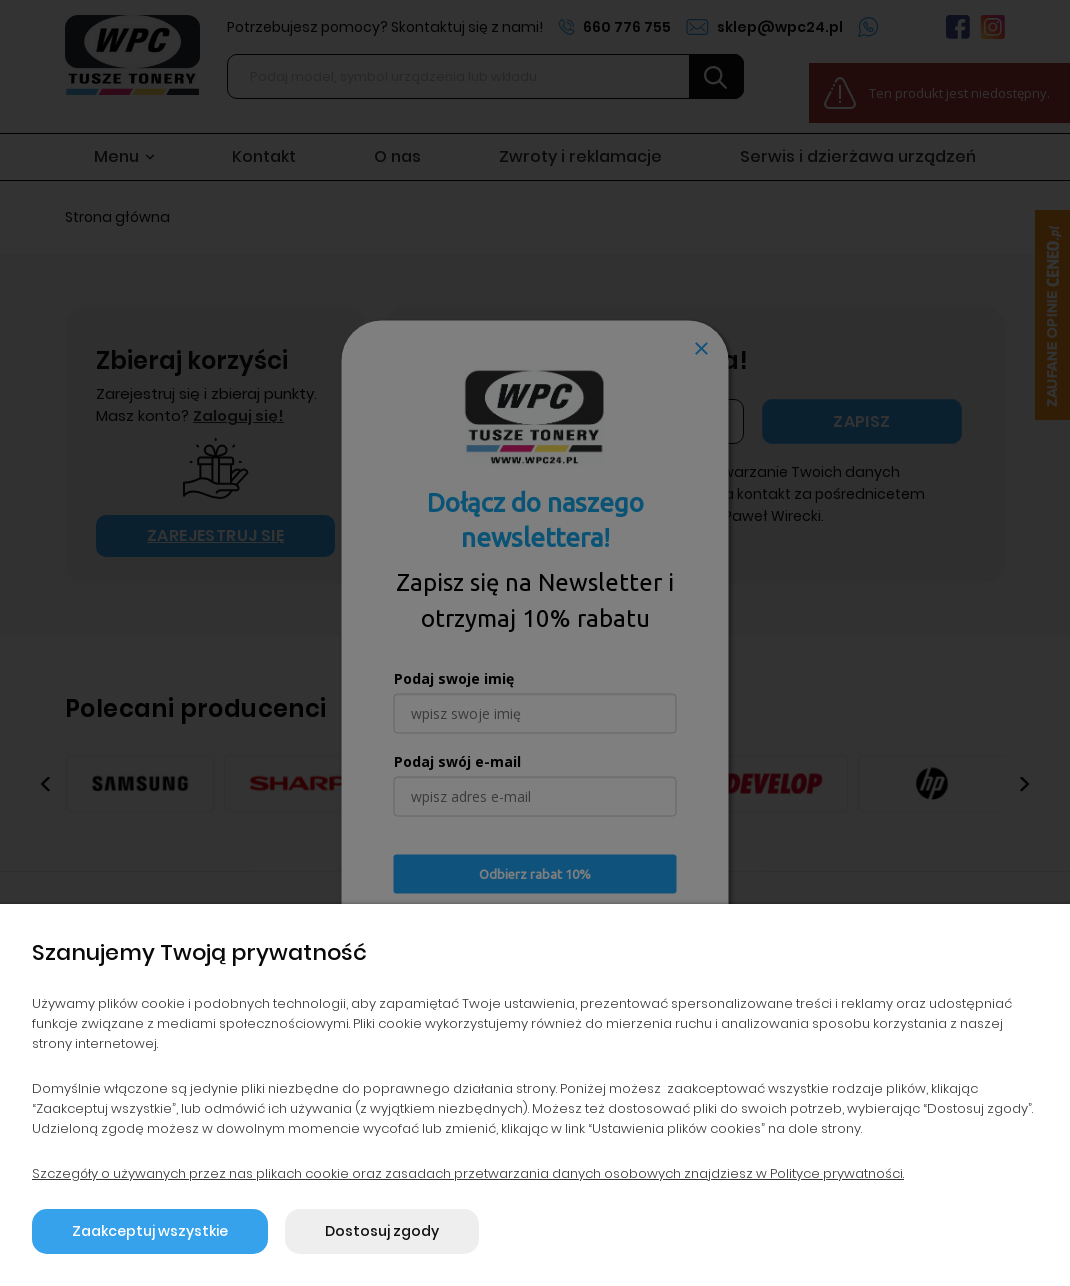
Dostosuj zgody (382, 1231)
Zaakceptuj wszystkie (150, 1231)
